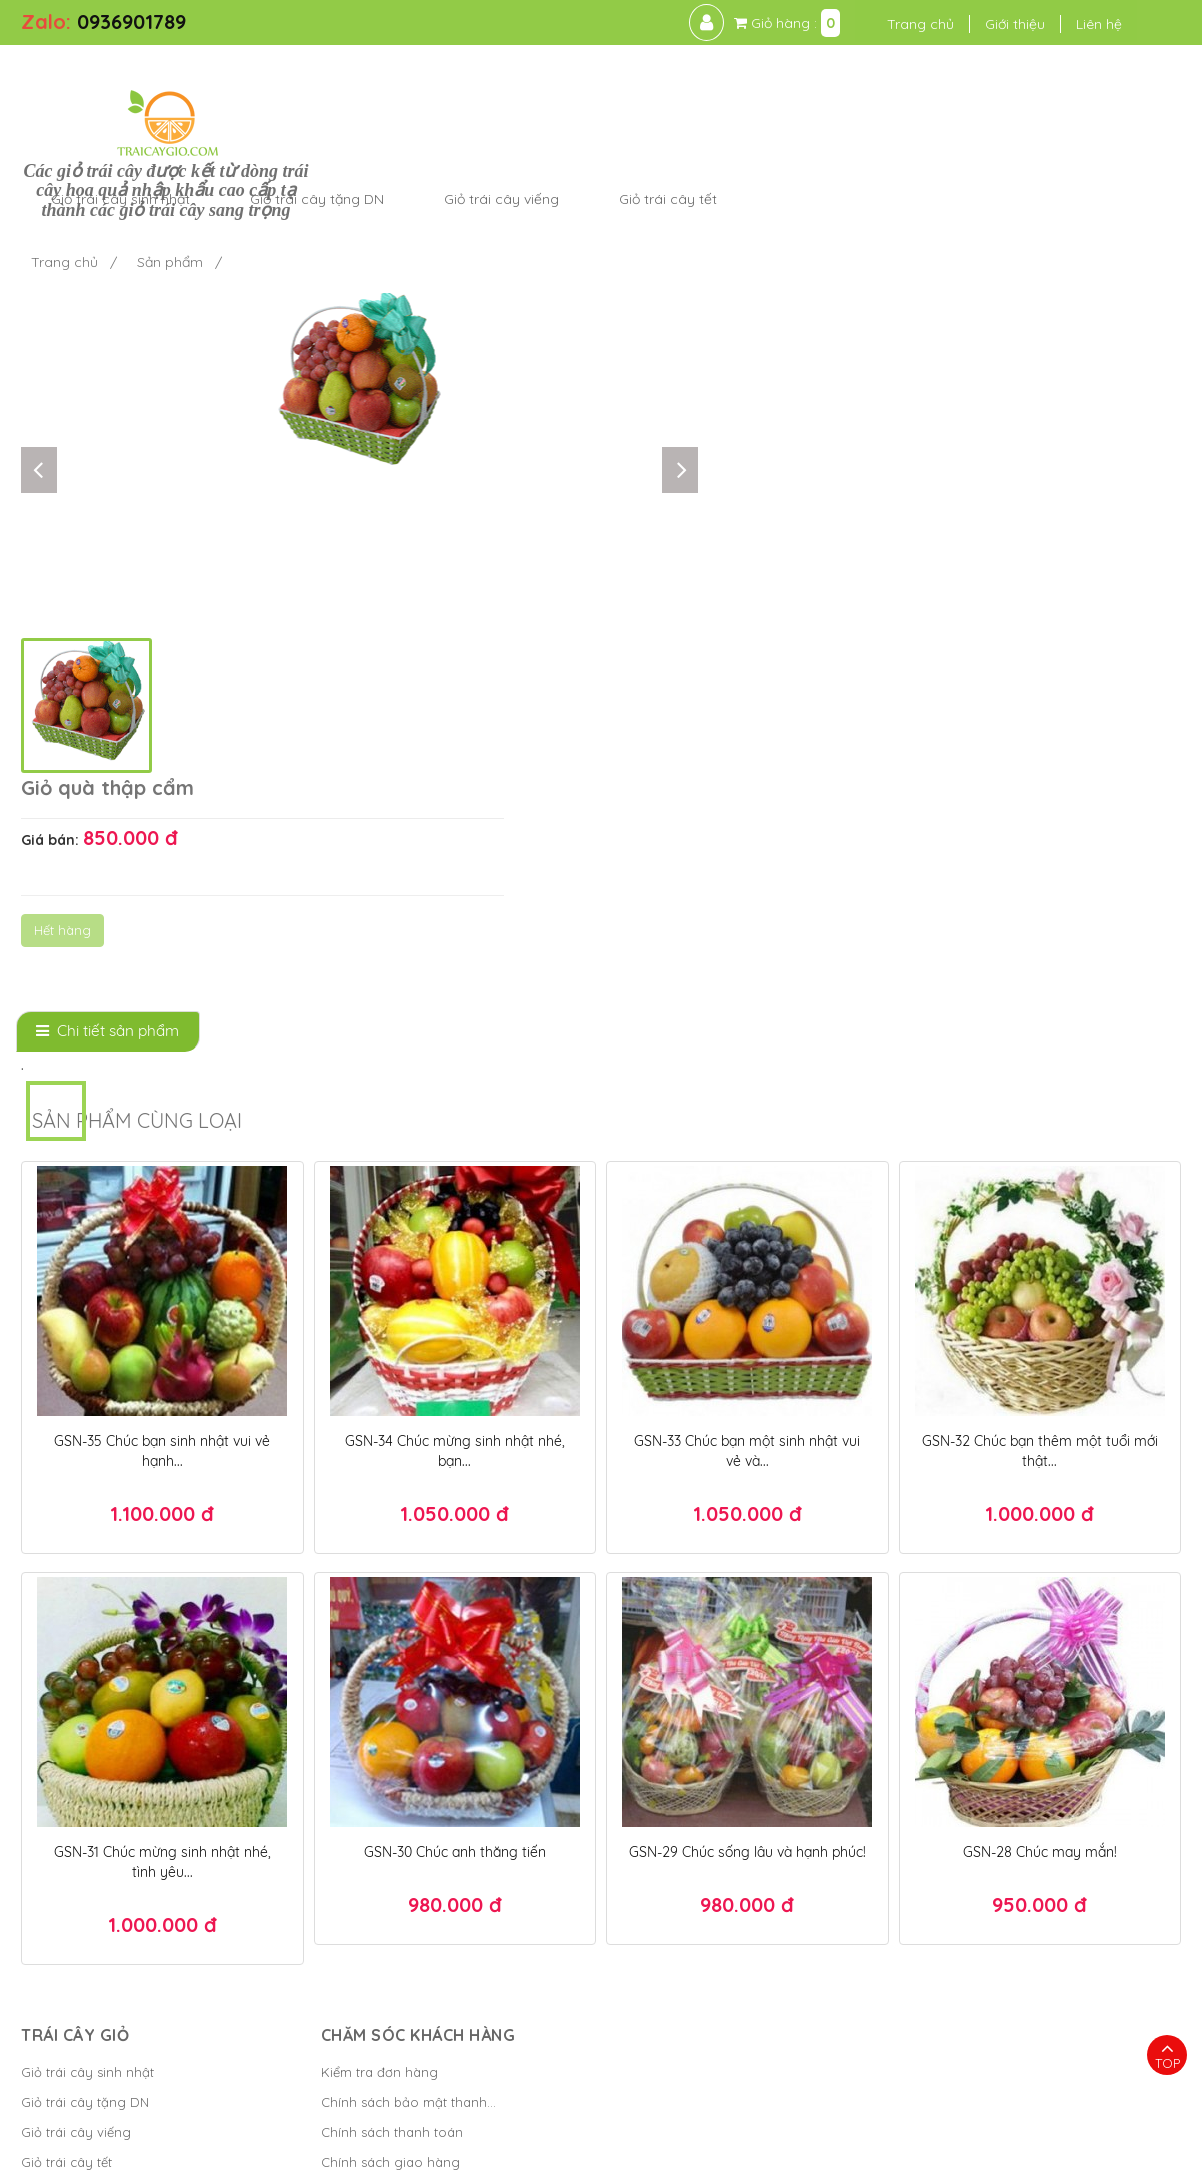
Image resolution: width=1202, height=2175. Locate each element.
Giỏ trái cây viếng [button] (794, 84)
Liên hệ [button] (1094, 24)
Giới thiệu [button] (1010, 24)
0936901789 (131, 21)
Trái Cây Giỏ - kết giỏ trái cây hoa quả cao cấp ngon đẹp (337, 2150)
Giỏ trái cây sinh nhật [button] (413, 84)
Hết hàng (745, 336)
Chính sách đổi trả (370, 1853)
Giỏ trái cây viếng (76, 1793)
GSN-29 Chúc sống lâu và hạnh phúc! (747, 1513)
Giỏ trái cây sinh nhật (87, 1733)
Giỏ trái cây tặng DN (85, 1763)
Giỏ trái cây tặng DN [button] (610, 84)
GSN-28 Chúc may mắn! (1040, 1513)
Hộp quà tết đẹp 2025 (787, 2089)
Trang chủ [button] (915, 24)
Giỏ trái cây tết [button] (961, 84)
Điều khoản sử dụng (842, 2150)
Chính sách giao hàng (383, 1823)
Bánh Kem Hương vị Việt (678, 2150)
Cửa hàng (51, 1853)
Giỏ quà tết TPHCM (960, 2119)
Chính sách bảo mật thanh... (401, 1763)
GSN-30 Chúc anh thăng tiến (455, 1513)
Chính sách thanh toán (385, 1793)
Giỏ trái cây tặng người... (97, 1883)
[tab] (108, 692)
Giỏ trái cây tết (66, 1823)
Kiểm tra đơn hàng (372, 1733)
